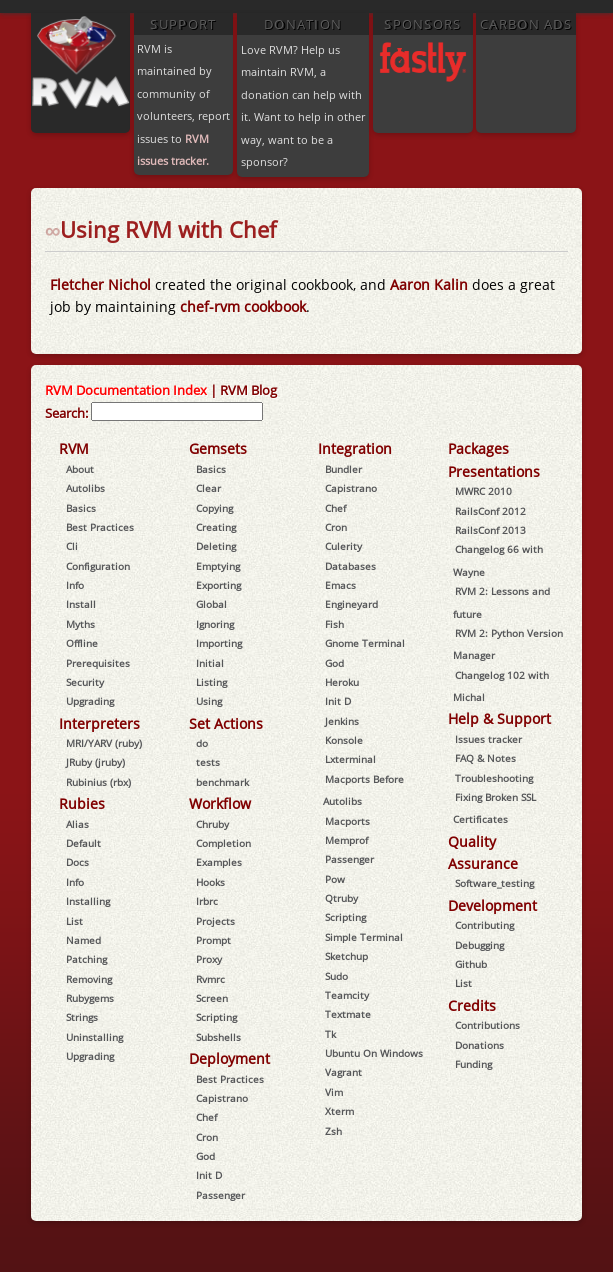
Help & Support (499, 718)
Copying (214, 508)
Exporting (218, 585)
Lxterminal (350, 759)
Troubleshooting (494, 778)
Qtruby (341, 898)
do (202, 743)
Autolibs (85, 488)
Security (85, 682)
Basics (81, 508)
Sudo (336, 976)
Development (492, 905)
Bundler (343, 469)
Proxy (209, 959)
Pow (335, 879)
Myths (80, 624)
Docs (77, 862)
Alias (77, 824)
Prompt (213, 940)
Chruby (212, 824)
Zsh (333, 1131)
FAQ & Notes (485, 758)
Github (471, 964)
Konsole (344, 740)
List (74, 921)
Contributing (484, 925)
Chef (206, 1117)
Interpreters (99, 723)
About (80, 469)
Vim (334, 1092)
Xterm (339, 1111)
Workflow (220, 803)
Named (83, 940)
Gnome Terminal (365, 643)
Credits (472, 1005)
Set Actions (226, 723)
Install (81, 604)
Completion (223, 843)
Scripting (216, 1017)
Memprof (346, 840)
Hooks (210, 882)
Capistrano (222, 1098)
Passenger (220, 1195)
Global (211, 604)
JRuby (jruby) (95, 762)
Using (209, 701)
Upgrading (90, 701)
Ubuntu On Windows (374, 1053)
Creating (216, 527)
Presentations (494, 471)
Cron (207, 1137)
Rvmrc (210, 979)
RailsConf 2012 (490, 511)
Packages (478, 448)
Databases (350, 566)
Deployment (229, 1058)
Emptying (218, 566)
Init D (209, 1175)
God (205, 1156)
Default (83, 843)
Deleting (216, 546)
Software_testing (494, 883)
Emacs (340, 585)
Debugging (479, 945)
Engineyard (351, 604)
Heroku (342, 682)
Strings (82, 1017)
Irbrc (207, 901)
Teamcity (347, 995)
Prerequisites (98, 663)
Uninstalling (94, 1037)
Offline (82, 643)
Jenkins (342, 721)
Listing (211, 682)
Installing (88, 901)
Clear (208, 488)
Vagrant (343, 1072)
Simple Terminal (364, 937)
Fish (334, 624)
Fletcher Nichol (100, 284)
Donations (479, 1045)
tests (208, 762)
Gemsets (218, 448)
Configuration (98, 566)
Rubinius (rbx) (98, 782)
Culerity (343, 546)
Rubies (82, 803)
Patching (86, 959)
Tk (330, 1034)
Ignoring (215, 624)
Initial (210, 663)
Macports (347, 821)
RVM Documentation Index (126, 390)
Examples (219, 862)
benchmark (222, 782)
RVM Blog (248, 390)
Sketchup (346, 956)
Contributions (487, 1025)
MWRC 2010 (483, 491)
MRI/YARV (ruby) (104, 743)
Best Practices (100, 527)
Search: (66, 413)
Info (75, 585)
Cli (72, 546)
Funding (473, 1064)
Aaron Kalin (431, 284)
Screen (212, 998)
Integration (355, 448)
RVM (74, 448)
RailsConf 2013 (490, 530)
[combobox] (177, 411)
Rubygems (90, 998)
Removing (89, 979)
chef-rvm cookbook (243, 306)
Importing (219, 643)
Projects (215, 921)
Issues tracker (488, 739)
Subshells (218, 1037)
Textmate (348, 1014)
